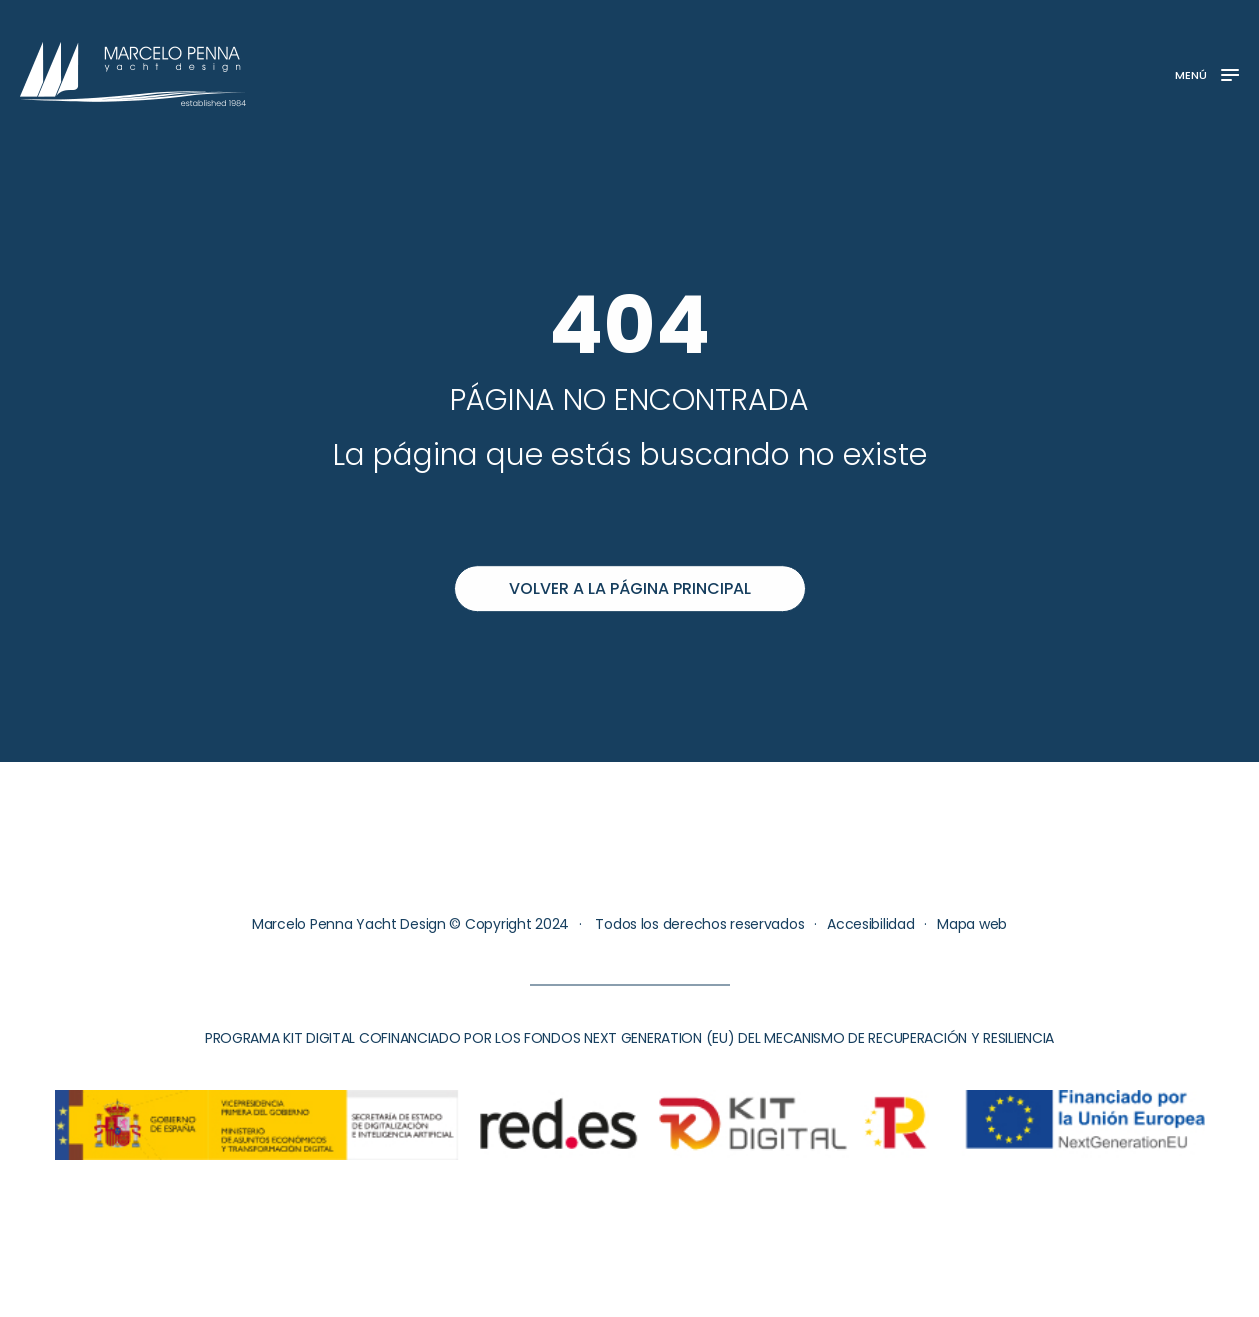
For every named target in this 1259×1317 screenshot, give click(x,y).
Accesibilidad (870, 924)
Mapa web (972, 924)
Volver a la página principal (630, 588)
